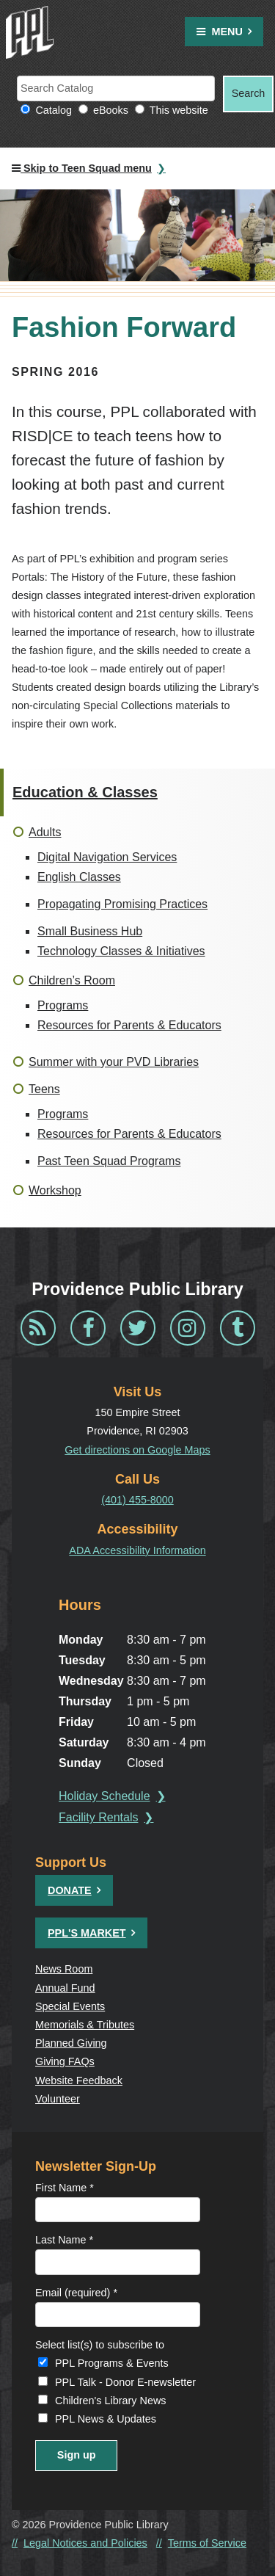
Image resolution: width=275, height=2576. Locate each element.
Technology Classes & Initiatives (121, 951)
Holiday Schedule (104, 1796)
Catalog (53, 110)
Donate (70, 1890)
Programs (62, 1005)
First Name (64, 2188)
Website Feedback (78, 2080)
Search (248, 93)
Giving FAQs (65, 2061)
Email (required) (76, 2293)
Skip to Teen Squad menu (82, 168)
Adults (45, 832)
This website (179, 110)
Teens (44, 1089)
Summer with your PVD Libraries (114, 1062)
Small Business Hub (89, 931)
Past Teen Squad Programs (108, 1161)
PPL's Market (87, 1933)
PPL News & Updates (105, 2419)
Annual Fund (65, 1988)
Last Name (64, 2240)
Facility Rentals (98, 1817)
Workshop (55, 1190)
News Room (63, 1969)
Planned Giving (71, 2043)
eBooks (110, 110)
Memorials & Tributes (84, 2025)
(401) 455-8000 (137, 1500)
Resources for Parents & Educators (129, 1025)
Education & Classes (85, 792)
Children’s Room (72, 980)
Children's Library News (110, 2400)
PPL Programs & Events (112, 2363)
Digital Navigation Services (107, 857)
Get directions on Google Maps (137, 1450)
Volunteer (57, 2099)
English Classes (79, 877)
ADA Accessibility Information (137, 1550)
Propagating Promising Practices (122, 904)
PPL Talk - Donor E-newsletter (125, 2382)
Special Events (70, 2006)
